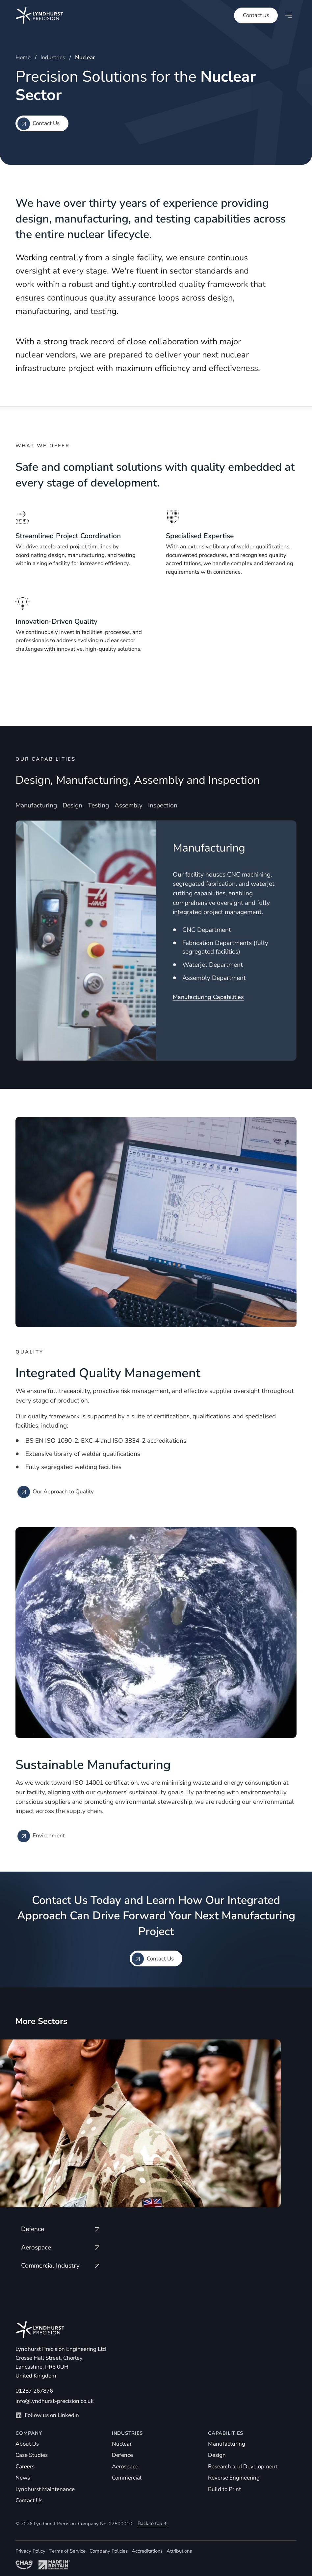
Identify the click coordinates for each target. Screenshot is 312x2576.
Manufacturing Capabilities (208, 997)
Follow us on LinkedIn (47, 2415)
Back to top (153, 2523)
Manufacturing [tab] (36, 805)
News (22, 2478)
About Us (27, 2444)
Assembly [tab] (129, 805)
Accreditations (147, 2551)
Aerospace (125, 2466)
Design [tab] (72, 805)
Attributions (179, 2551)
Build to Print (224, 2489)
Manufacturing (226, 2444)
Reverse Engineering (234, 2478)
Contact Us (28, 2500)
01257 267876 (34, 2391)
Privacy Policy (30, 2551)
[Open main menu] (289, 15)
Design (217, 2455)
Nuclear (122, 2444)
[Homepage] (31, 15)
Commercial (127, 2478)
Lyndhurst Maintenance (45, 2489)
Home (23, 57)
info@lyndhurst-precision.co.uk (54, 2401)
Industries (52, 57)
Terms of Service (67, 2551)
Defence (122, 2455)
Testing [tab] (98, 805)
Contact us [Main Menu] (256, 15)
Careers (25, 2466)
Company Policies (109, 2551)
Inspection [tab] (162, 805)
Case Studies (31, 2455)
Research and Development (242, 2466)
